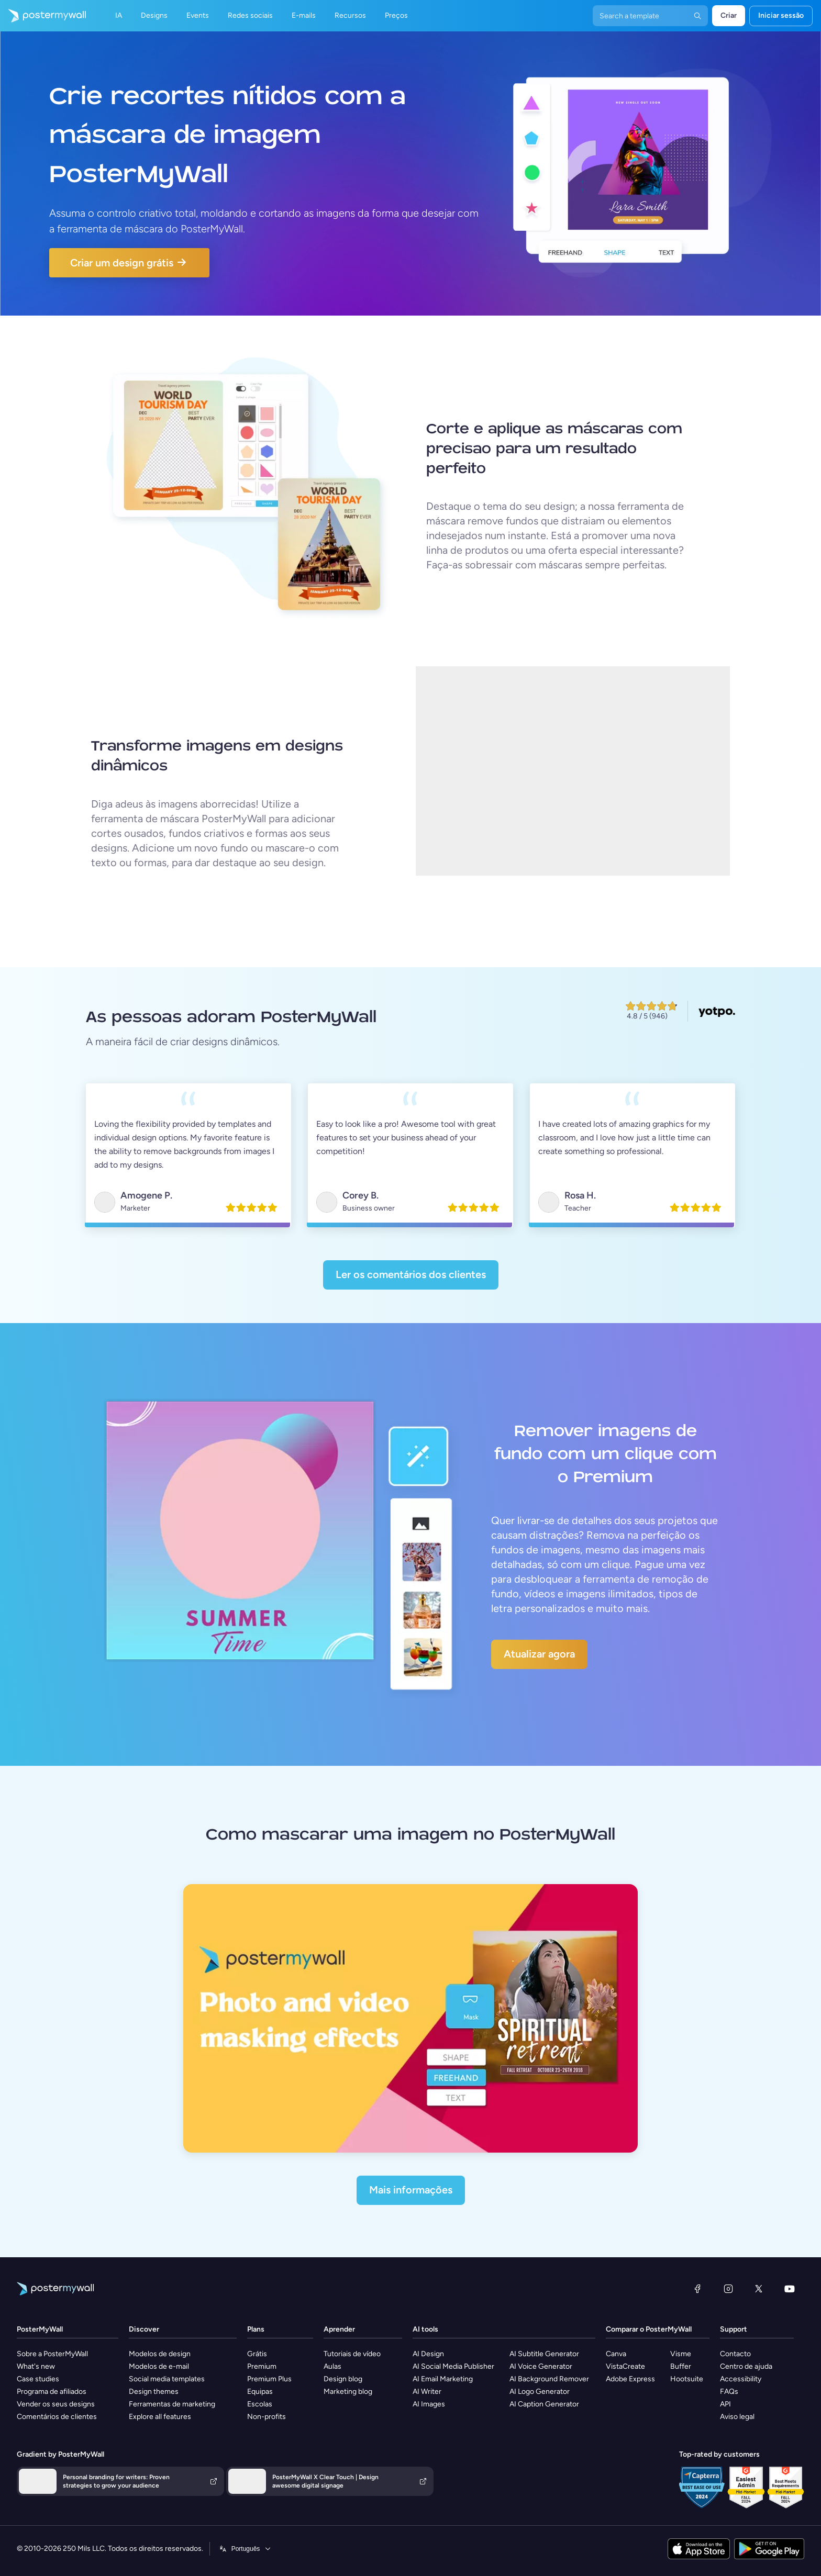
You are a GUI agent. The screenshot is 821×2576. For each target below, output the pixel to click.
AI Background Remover (549, 2379)
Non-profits (266, 2416)
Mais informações (410, 2189)
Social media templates (167, 2379)
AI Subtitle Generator (544, 2353)
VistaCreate (625, 2366)
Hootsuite (686, 2379)
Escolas (259, 2404)
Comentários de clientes (57, 2416)
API (725, 2404)
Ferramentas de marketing (172, 2404)
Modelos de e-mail (159, 2366)
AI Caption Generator (544, 2404)
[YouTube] (789, 2288)
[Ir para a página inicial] (43, 15)
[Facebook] (697, 2288)
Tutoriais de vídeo (352, 2353)
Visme (680, 2353)
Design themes (154, 2391)
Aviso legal (737, 2416)
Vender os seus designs (56, 2404)
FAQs (729, 2391)
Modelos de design (160, 2353)
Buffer (680, 2366)
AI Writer (427, 2391)
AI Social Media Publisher (453, 2366)
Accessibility (740, 2379)
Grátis (257, 2353)
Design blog (343, 2379)
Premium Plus (269, 2379)
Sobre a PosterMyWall (52, 2353)
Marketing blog (348, 2391)
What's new (36, 2366)
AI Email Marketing (443, 2379)
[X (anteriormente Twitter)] (758, 2288)
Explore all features (160, 2416)
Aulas (332, 2366)
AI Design (428, 2353)
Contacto (735, 2353)
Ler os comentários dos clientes (411, 1274)
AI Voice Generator (540, 2366)
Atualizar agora (539, 1654)
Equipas (260, 2391)
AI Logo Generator (539, 2391)
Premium (261, 2366)
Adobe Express (630, 2379)
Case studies (38, 2379)
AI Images (429, 2404)
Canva (616, 2353)
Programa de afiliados (51, 2391)
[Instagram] (728, 2288)
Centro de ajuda (746, 2366)
